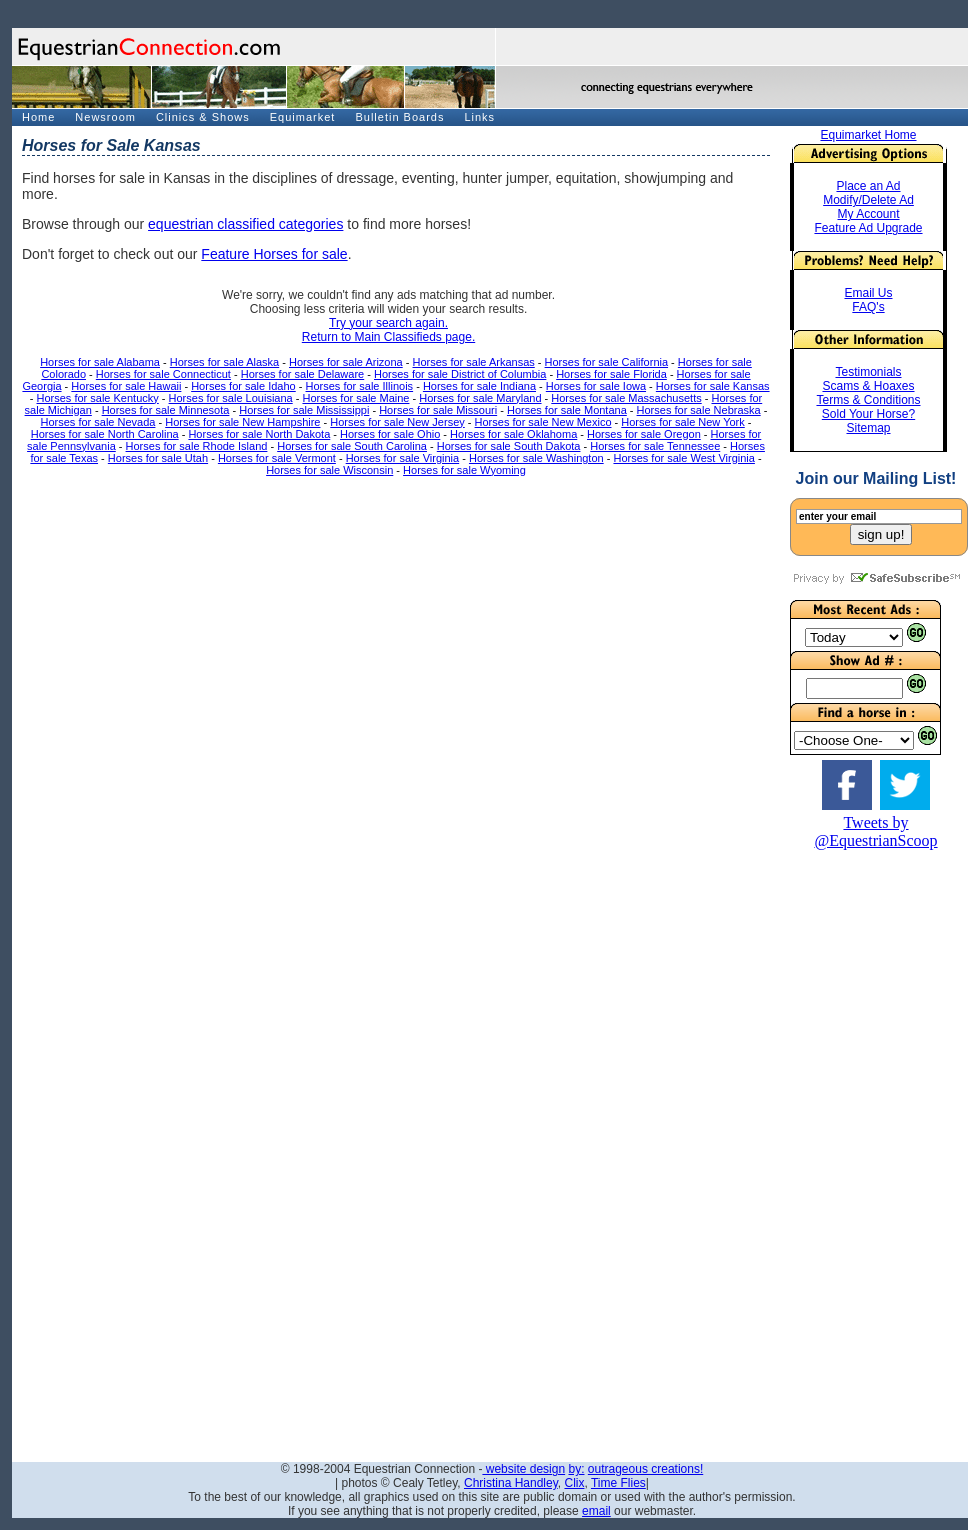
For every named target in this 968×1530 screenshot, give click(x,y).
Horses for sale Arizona (346, 362)
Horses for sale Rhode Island (197, 446)
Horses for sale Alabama (100, 362)
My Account (868, 214)
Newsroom (105, 117)
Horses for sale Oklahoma (513, 434)
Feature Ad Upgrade (868, 228)
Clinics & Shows (203, 117)
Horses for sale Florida (611, 374)
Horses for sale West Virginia (683, 458)
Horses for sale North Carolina (105, 434)
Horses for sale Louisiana (231, 398)
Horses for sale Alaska (224, 362)
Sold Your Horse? (868, 414)
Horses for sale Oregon (644, 434)
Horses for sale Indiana (479, 386)
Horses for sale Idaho (243, 386)
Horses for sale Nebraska (699, 410)
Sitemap (868, 428)
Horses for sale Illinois (360, 386)
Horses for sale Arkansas (474, 362)
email (596, 1511)
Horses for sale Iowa (596, 386)
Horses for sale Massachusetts (626, 398)
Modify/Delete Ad (868, 200)
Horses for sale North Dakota (259, 434)
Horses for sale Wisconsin (329, 470)
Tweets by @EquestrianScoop (875, 831)
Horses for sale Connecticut (163, 374)
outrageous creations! (645, 1469)
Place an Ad (868, 186)
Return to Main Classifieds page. (388, 337)
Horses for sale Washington (536, 458)
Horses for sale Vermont (277, 458)
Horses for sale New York (683, 422)
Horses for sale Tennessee (655, 446)
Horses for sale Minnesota (166, 410)
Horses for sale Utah (158, 458)
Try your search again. (388, 323)
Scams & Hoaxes (868, 386)
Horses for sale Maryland (480, 398)
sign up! (881, 534)
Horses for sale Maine (355, 398)
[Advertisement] (876, 1150)
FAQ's (868, 307)
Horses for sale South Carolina (352, 446)
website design (523, 1469)
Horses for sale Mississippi (304, 410)
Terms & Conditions (868, 400)
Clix (574, 1483)
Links (479, 117)
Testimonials (868, 372)
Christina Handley (511, 1483)
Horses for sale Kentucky (98, 398)
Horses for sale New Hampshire (242, 422)
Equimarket (303, 117)
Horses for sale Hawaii (126, 386)
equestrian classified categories (245, 224)
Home (38, 117)
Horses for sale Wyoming (464, 470)
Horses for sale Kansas (713, 386)
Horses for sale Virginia (403, 458)
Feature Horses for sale (274, 254)
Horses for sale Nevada (97, 422)
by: (576, 1469)
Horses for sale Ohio (390, 434)
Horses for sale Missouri (438, 410)
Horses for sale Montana (567, 410)
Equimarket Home (868, 135)
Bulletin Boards (399, 117)
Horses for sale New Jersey (397, 422)
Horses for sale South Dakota (509, 446)
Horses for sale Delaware (303, 374)
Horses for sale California (607, 362)
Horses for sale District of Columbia (460, 374)
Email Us (868, 293)
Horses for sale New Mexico (543, 422)
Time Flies (618, 1483)
